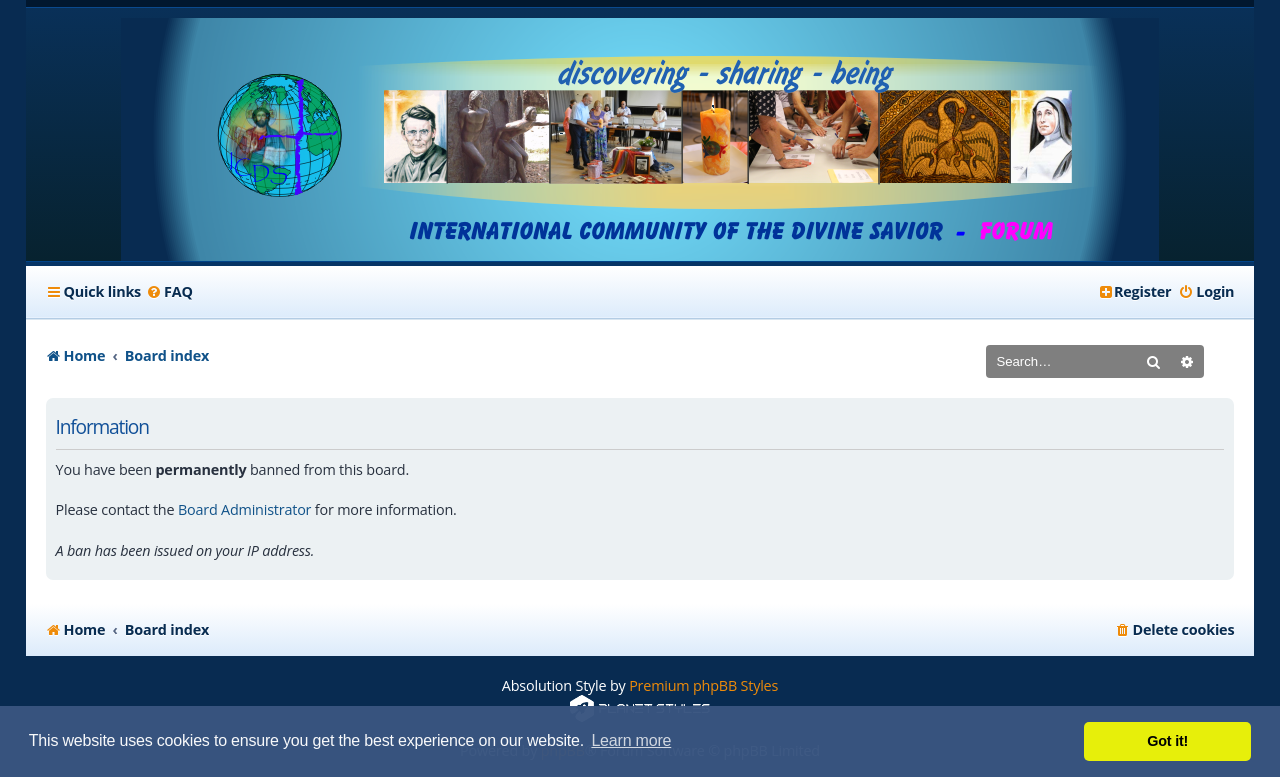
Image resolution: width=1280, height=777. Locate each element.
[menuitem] (169, 292)
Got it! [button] (1167, 741)
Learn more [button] (631, 740)
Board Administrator (244, 509)
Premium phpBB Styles (703, 685)
